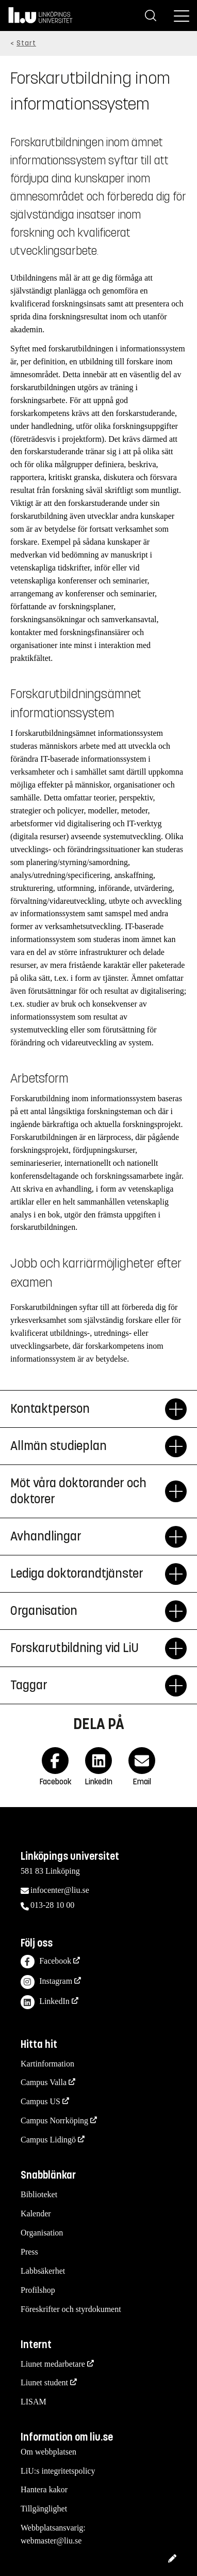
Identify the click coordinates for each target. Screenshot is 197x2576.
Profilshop (38, 2290)
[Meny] (181, 15)
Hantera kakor (44, 2489)
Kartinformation (47, 2063)
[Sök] (150, 15)
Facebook (46, 1962)
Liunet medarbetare (53, 2363)
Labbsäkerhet (43, 2270)
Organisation (42, 2232)
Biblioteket (39, 2194)
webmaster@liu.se (51, 2540)
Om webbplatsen (48, 2451)
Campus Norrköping (54, 2120)
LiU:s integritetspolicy (58, 2470)
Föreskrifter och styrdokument (71, 2309)
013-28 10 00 (52, 1905)
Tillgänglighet (44, 2508)
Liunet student (44, 2382)
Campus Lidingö (48, 2139)
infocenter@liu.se (59, 1890)
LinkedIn (45, 2002)
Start (26, 43)
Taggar (87, 1685)
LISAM (33, 2401)
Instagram (46, 1982)
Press (29, 2251)
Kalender (36, 2213)
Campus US (40, 2101)
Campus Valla (44, 2082)
